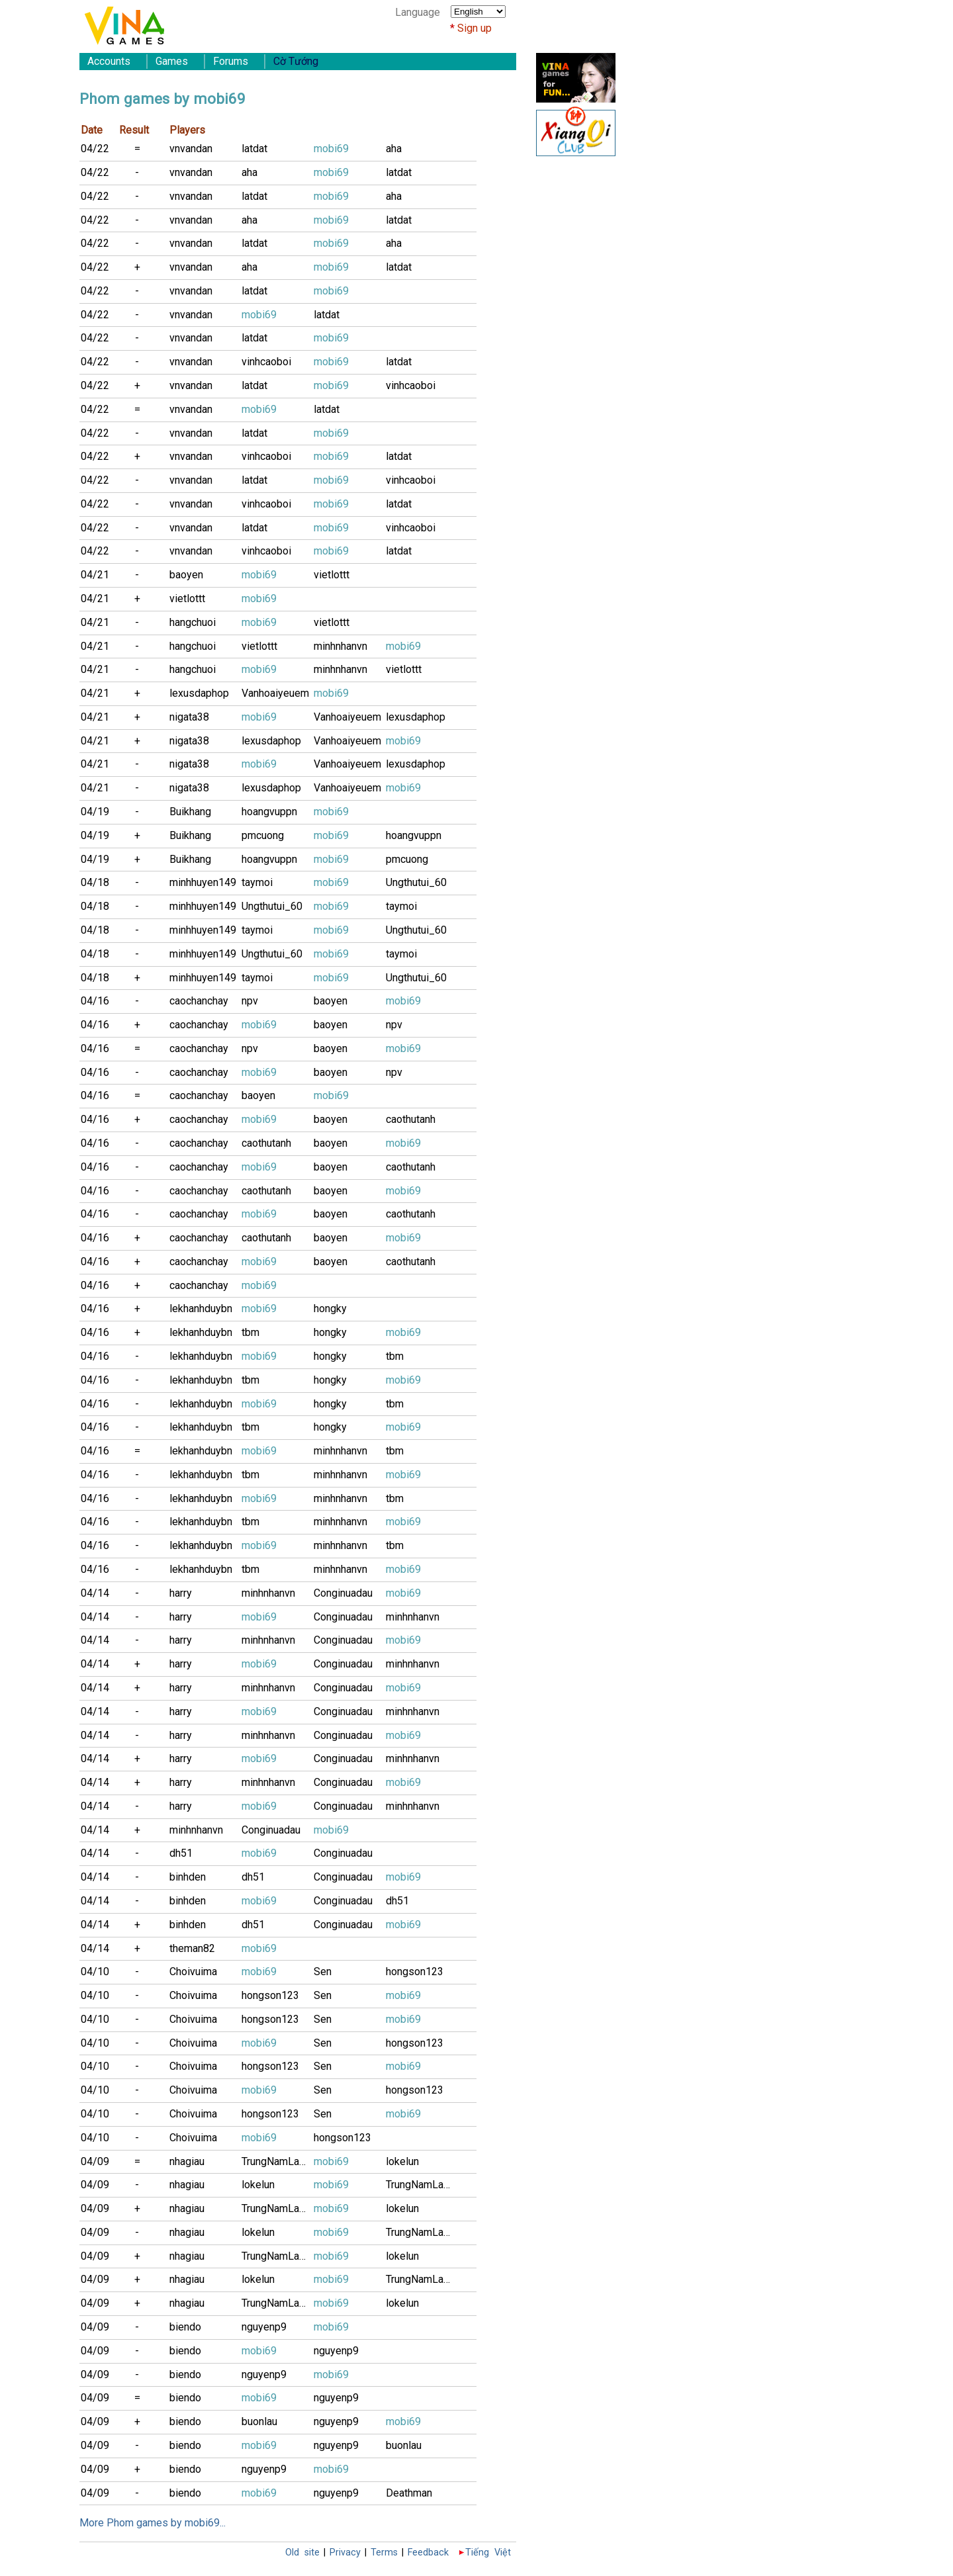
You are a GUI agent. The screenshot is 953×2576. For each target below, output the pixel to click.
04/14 (95, 1593)
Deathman (409, 2493)
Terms (384, 2552)
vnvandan (190, 148)
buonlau (259, 2421)
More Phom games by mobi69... (152, 2522)
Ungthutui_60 (416, 882)
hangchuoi (192, 622)
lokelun (402, 2161)
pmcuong (263, 835)
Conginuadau (343, 1593)
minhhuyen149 (202, 882)
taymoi (257, 882)
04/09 (95, 2161)
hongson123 (414, 1971)
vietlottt (331, 574)
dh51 (181, 1853)
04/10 (95, 1971)
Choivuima (193, 1971)
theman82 (192, 1948)
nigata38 (189, 717)
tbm (250, 1332)
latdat (254, 148)
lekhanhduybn (200, 1308)
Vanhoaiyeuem (275, 693)
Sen (323, 1971)
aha (394, 148)
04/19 (95, 811)
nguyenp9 (264, 2327)
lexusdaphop (199, 693)
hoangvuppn (269, 811)
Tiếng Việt (488, 2552)
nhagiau (186, 2161)
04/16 (95, 1001)
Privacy (345, 2552)
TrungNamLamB (278, 2161)
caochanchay (198, 1001)
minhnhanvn (340, 646)
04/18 (95, 882)
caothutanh (410, 1119)
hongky (330, 1308)
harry (180, 1593)
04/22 (95, 148)
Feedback (428, 2552)
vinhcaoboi (266, 361)
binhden (187, 1877)
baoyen (186, 574)
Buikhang (190, 811)
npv (250, 1001)
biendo (185, 2327)
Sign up (474, 28)
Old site (302, 2552)
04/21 (95, 574)
